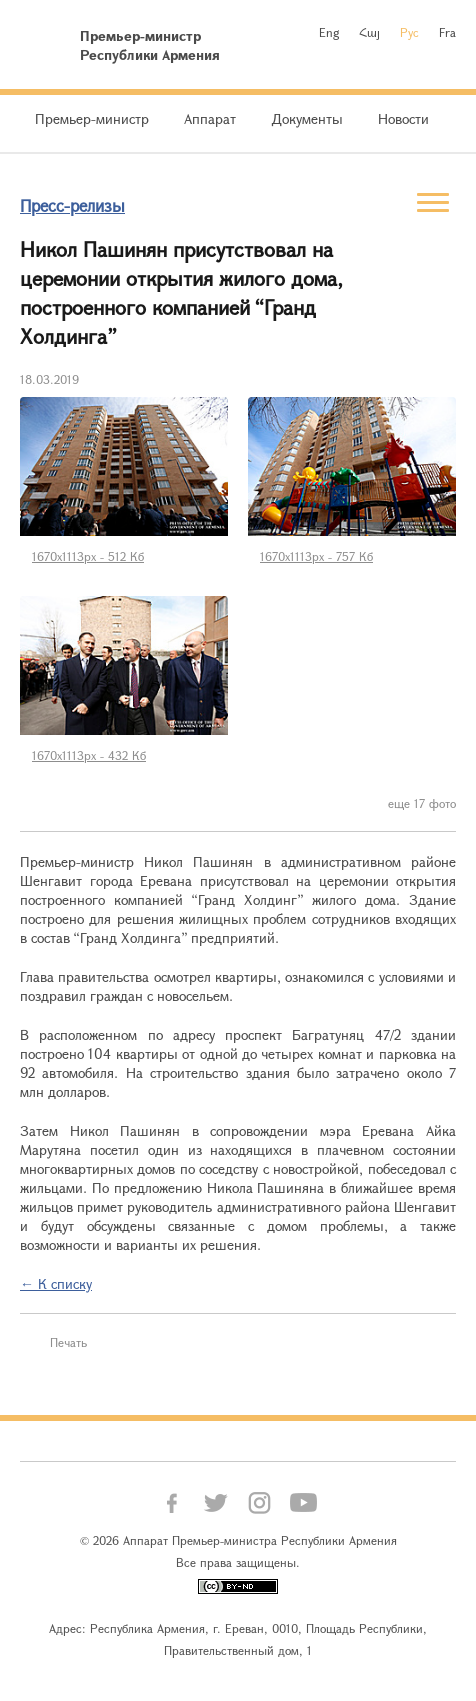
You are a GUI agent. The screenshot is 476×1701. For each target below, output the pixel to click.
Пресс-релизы (72, 205)
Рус (409, 32)
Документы (307, 118)
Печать (68, 1342)
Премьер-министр (92, 118)
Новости (403, 118)
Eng (329, 32)
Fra (447, 32)
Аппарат (210, 118)
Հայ (369, 32)
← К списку (56, 1283)
